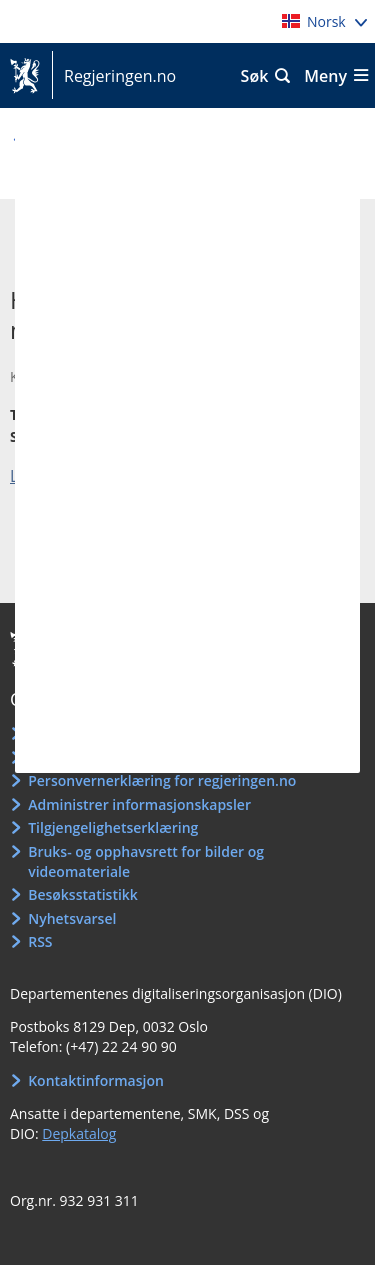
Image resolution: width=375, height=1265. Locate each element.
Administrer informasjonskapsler (139, 804)
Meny (325, 76)
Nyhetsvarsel (72, 918)
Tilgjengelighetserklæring (113, 827)
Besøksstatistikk (83, 894)
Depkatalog (79, 1133)
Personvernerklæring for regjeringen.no (162, 780)
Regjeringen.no (114, 76)
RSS (40, 941)
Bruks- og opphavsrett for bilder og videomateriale (146, 861)
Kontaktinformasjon (96, 1080)
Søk (255, 76)
